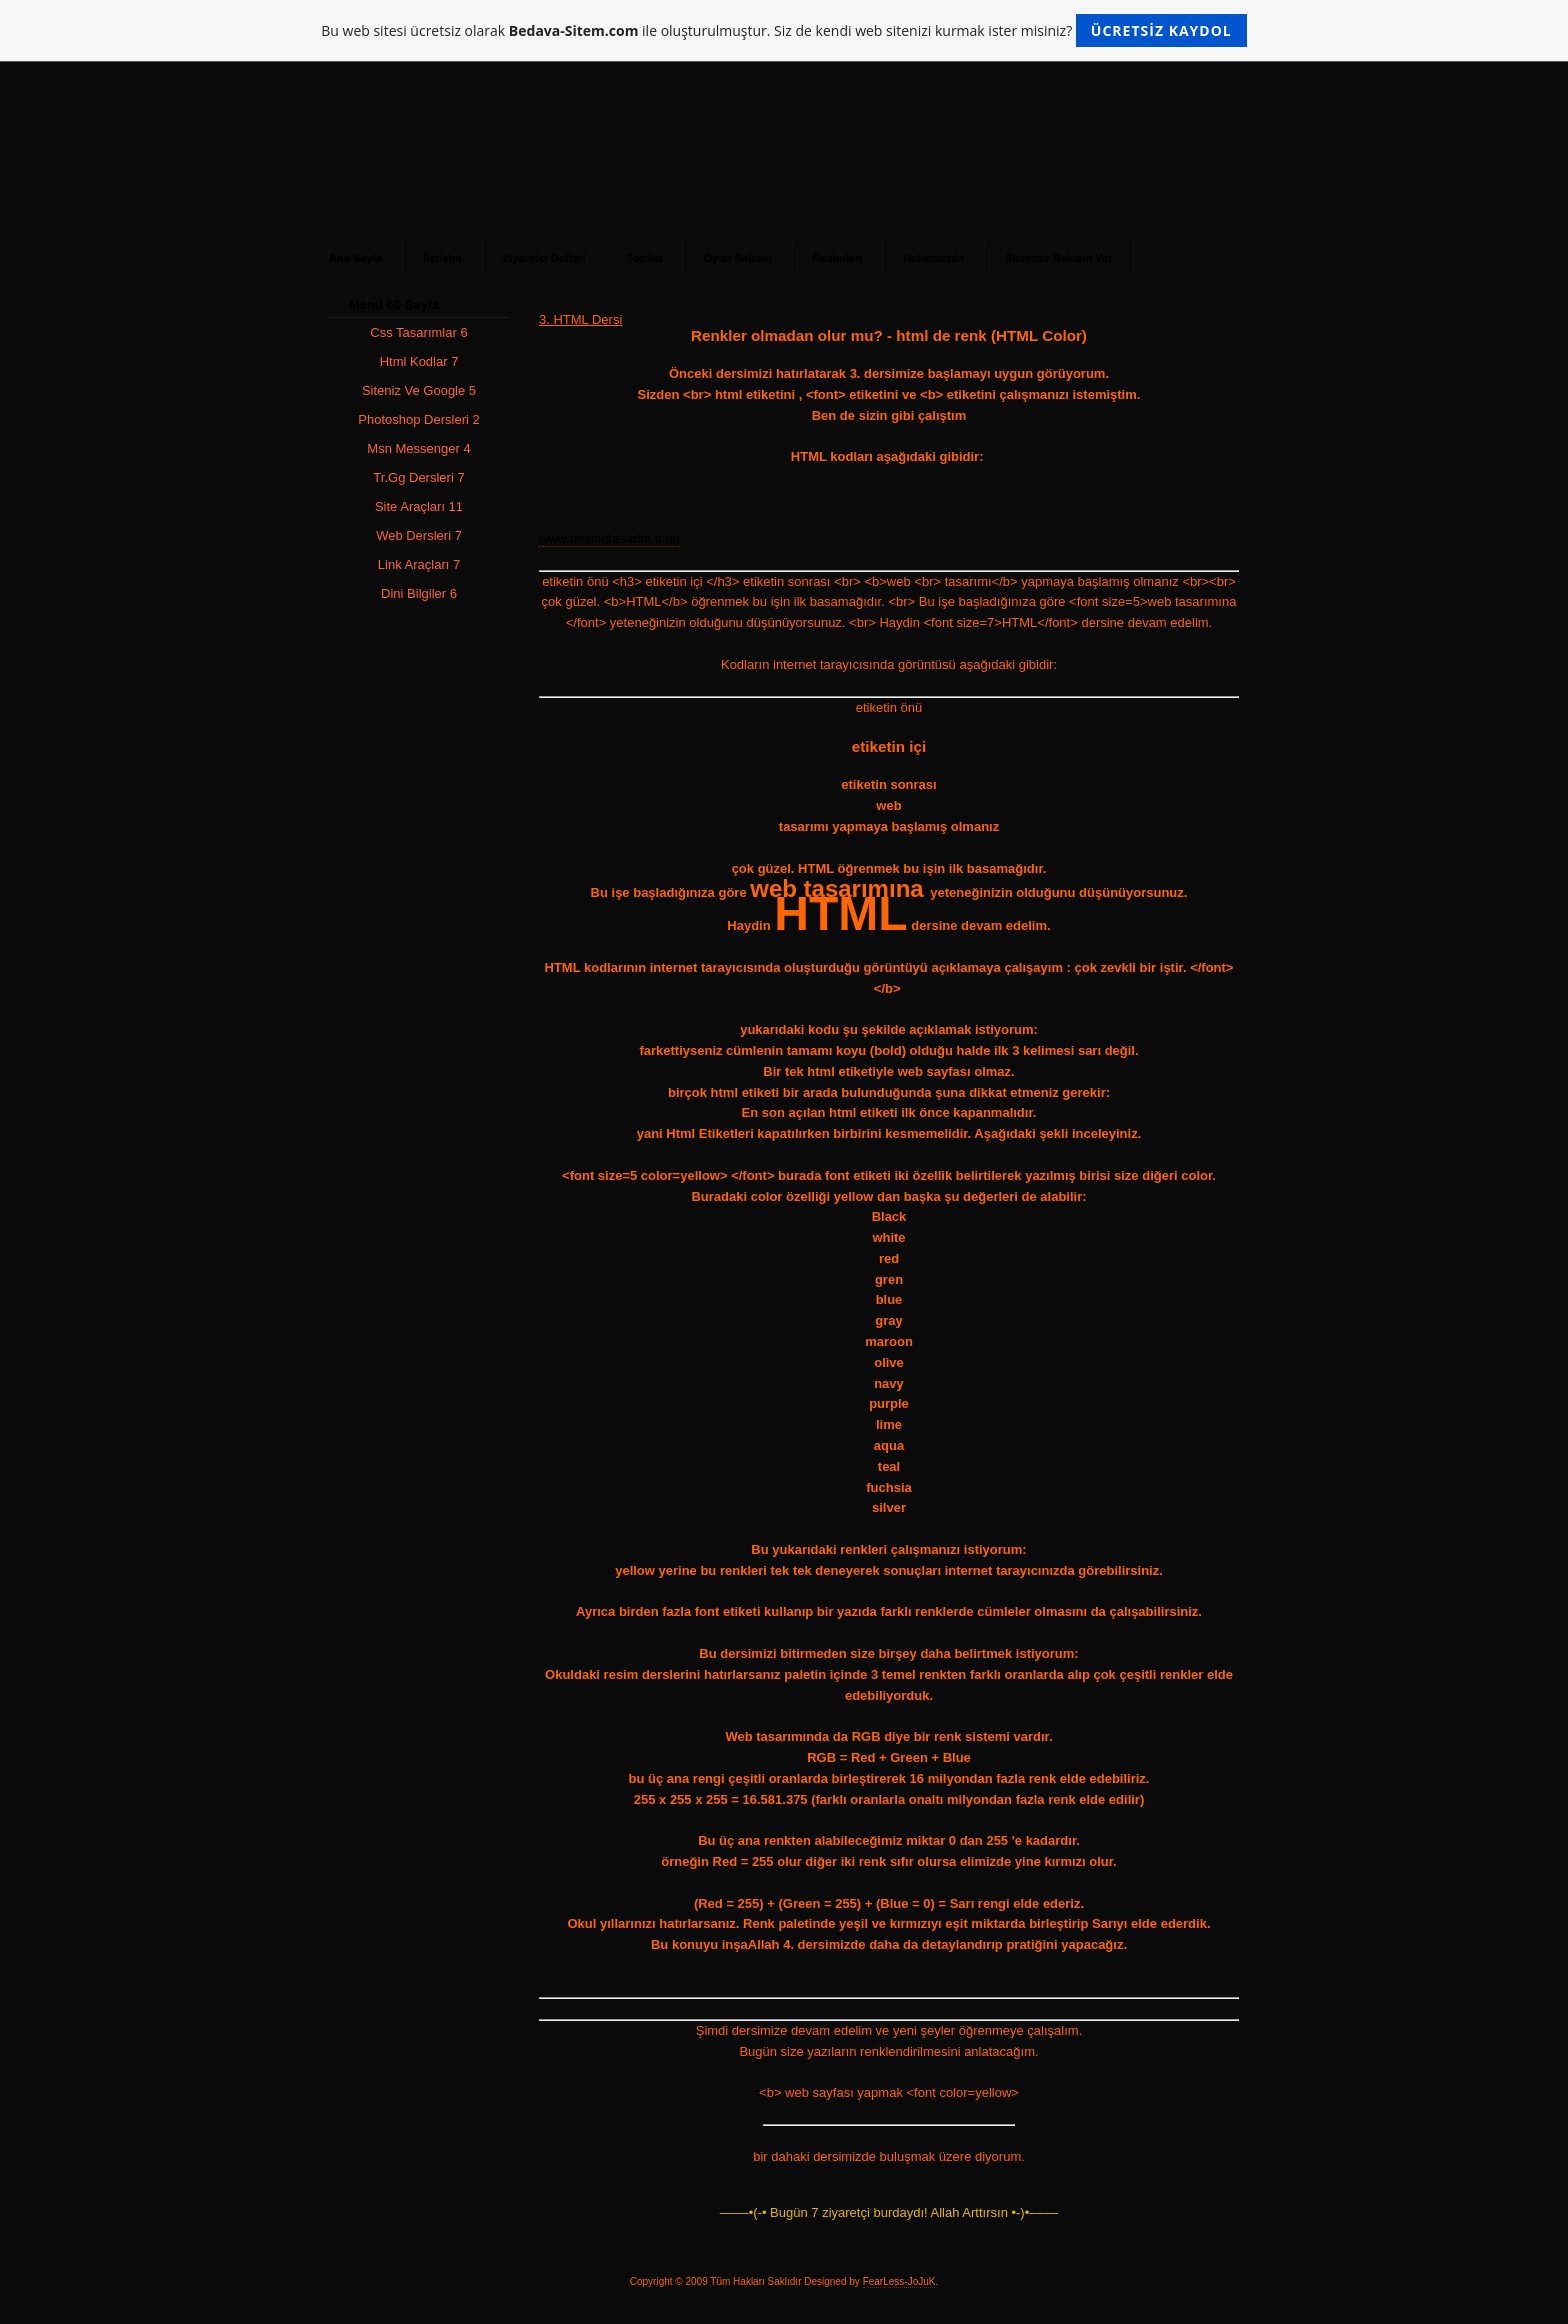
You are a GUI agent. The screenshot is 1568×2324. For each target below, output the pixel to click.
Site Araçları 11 (419, 506)
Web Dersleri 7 (419, 535)
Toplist (644, 258)
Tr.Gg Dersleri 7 (418, 477)
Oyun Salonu (737, 258)
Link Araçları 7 (419, 564)
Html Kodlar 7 (419, 361)
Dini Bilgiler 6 (419, 593)
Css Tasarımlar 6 (418, 332)
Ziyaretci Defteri (545, 258)
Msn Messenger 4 (418, 448)
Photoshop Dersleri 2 (418, 419)
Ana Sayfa (355, 258)
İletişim (442, 258)
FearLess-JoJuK (899, 2281)
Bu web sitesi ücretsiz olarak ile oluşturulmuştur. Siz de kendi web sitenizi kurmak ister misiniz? (783, 30)
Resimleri (838, 258)
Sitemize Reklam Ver (1058, 258)
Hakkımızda (933, 258)
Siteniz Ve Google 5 (419, 390)
